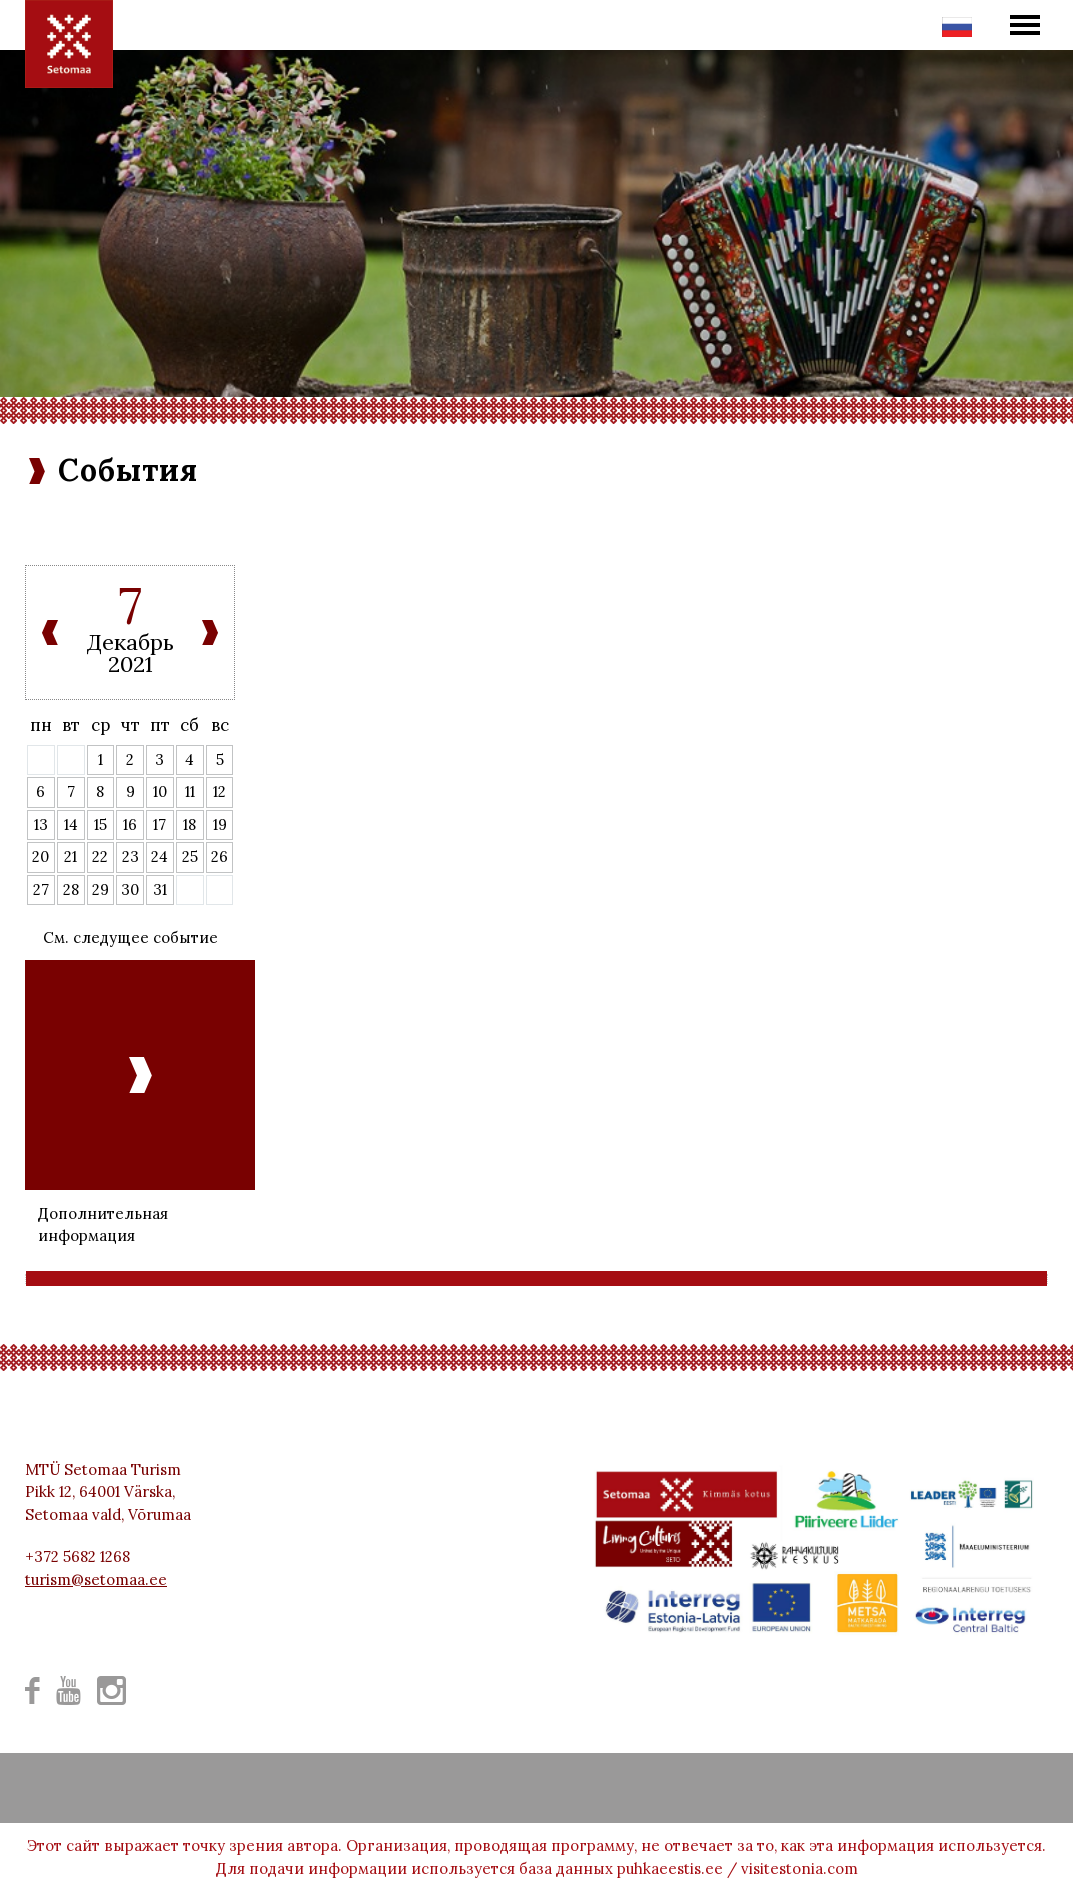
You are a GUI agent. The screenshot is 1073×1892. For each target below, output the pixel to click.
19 (220, 824)
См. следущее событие (130, 937)
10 (160, 791)
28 (71, 889)
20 (40, 856)
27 (41, 889)
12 (219, 791)
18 (189, 824)
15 (100, 824)
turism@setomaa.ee (96, 1579)
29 (100, 889)
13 (41, 824)
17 (159, 824)
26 (219, 856)
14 (71, 824)
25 (190, 856)
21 (70, 856)
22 (100, 856)
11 (190, 791)
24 (159, 856)
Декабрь (130, 642)
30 (130, 889)
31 (160, 889)
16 (130, 824)
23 (130, 856)
